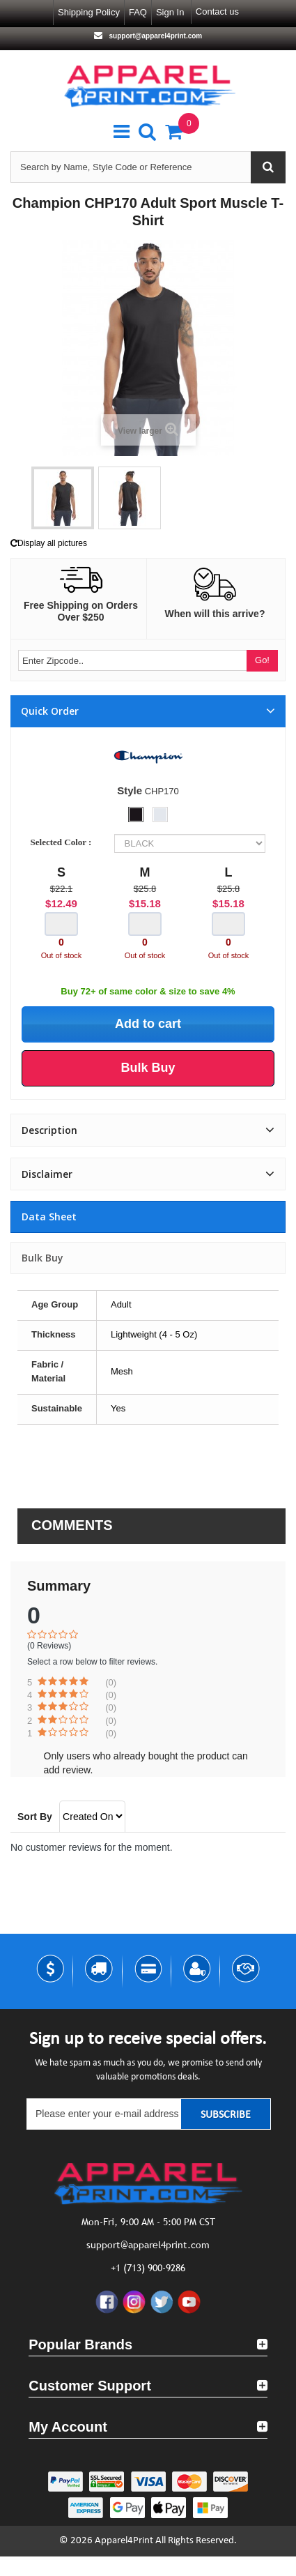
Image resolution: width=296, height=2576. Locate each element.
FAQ (138, 12)
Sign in (170, 12)
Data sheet (49, 1216)
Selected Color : (63, 842)
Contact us (217, 11)
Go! (262, 660)
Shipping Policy (89, 12)
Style (129, 790)
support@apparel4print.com (154, 36)
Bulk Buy (42, 1257)
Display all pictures (48, 543)
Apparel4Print (124, 2541)
